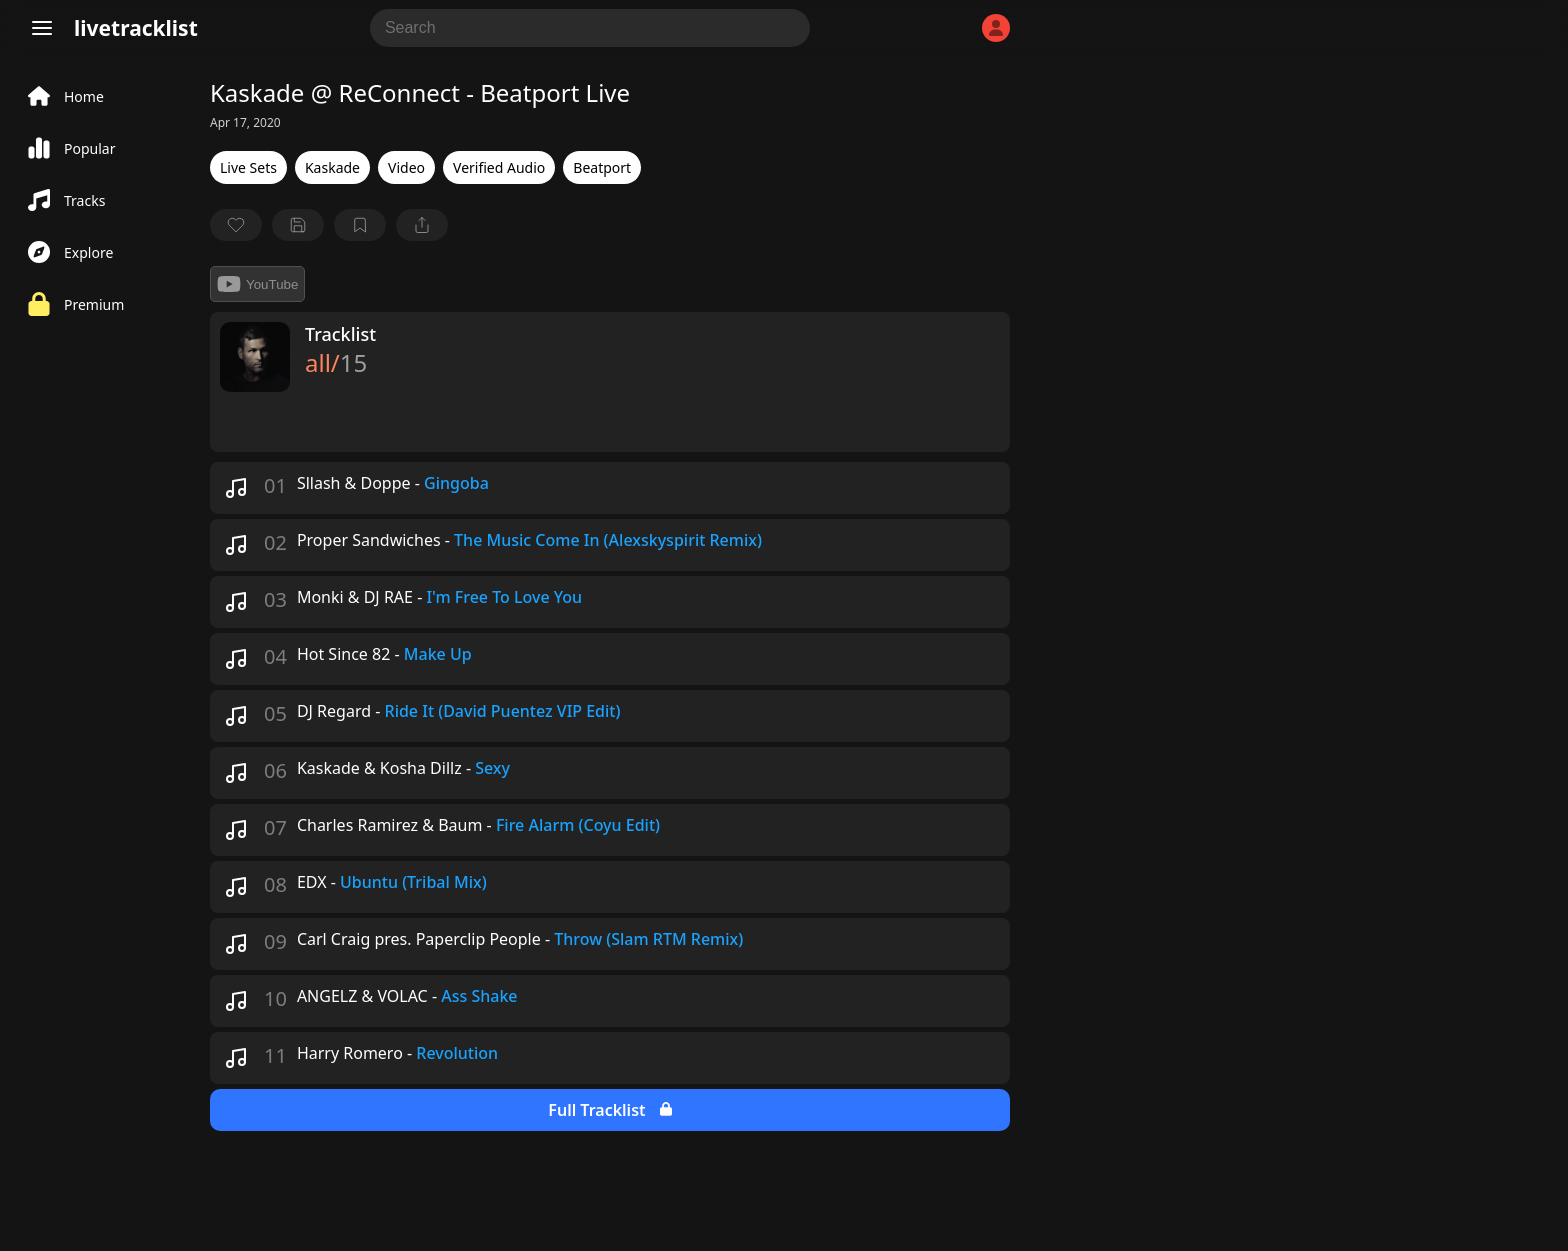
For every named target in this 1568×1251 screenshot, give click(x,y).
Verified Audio (499, 167)
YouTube (257, 284)
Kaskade (332, 167)
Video (406, 167)
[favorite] (236, 225)
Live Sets (248, 167)
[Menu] (42, 28)
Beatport (602, 167)
